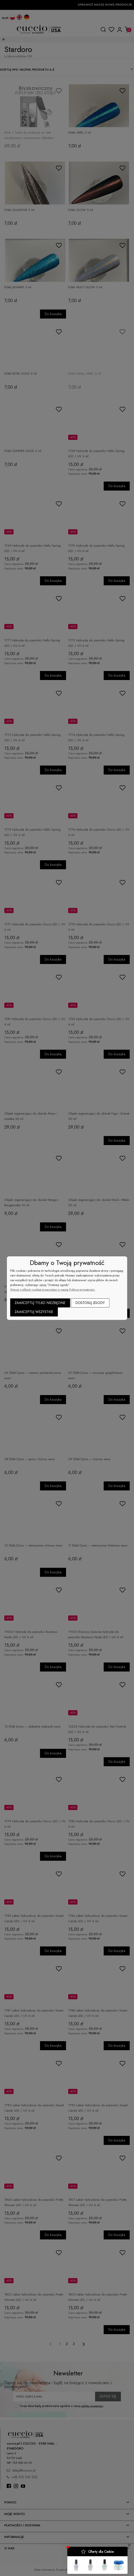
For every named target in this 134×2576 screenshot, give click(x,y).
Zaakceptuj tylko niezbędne (40, 1302)
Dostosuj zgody (90, 1302)
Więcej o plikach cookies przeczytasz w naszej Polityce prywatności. (52, 1289)
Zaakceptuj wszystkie (34, 1311)
